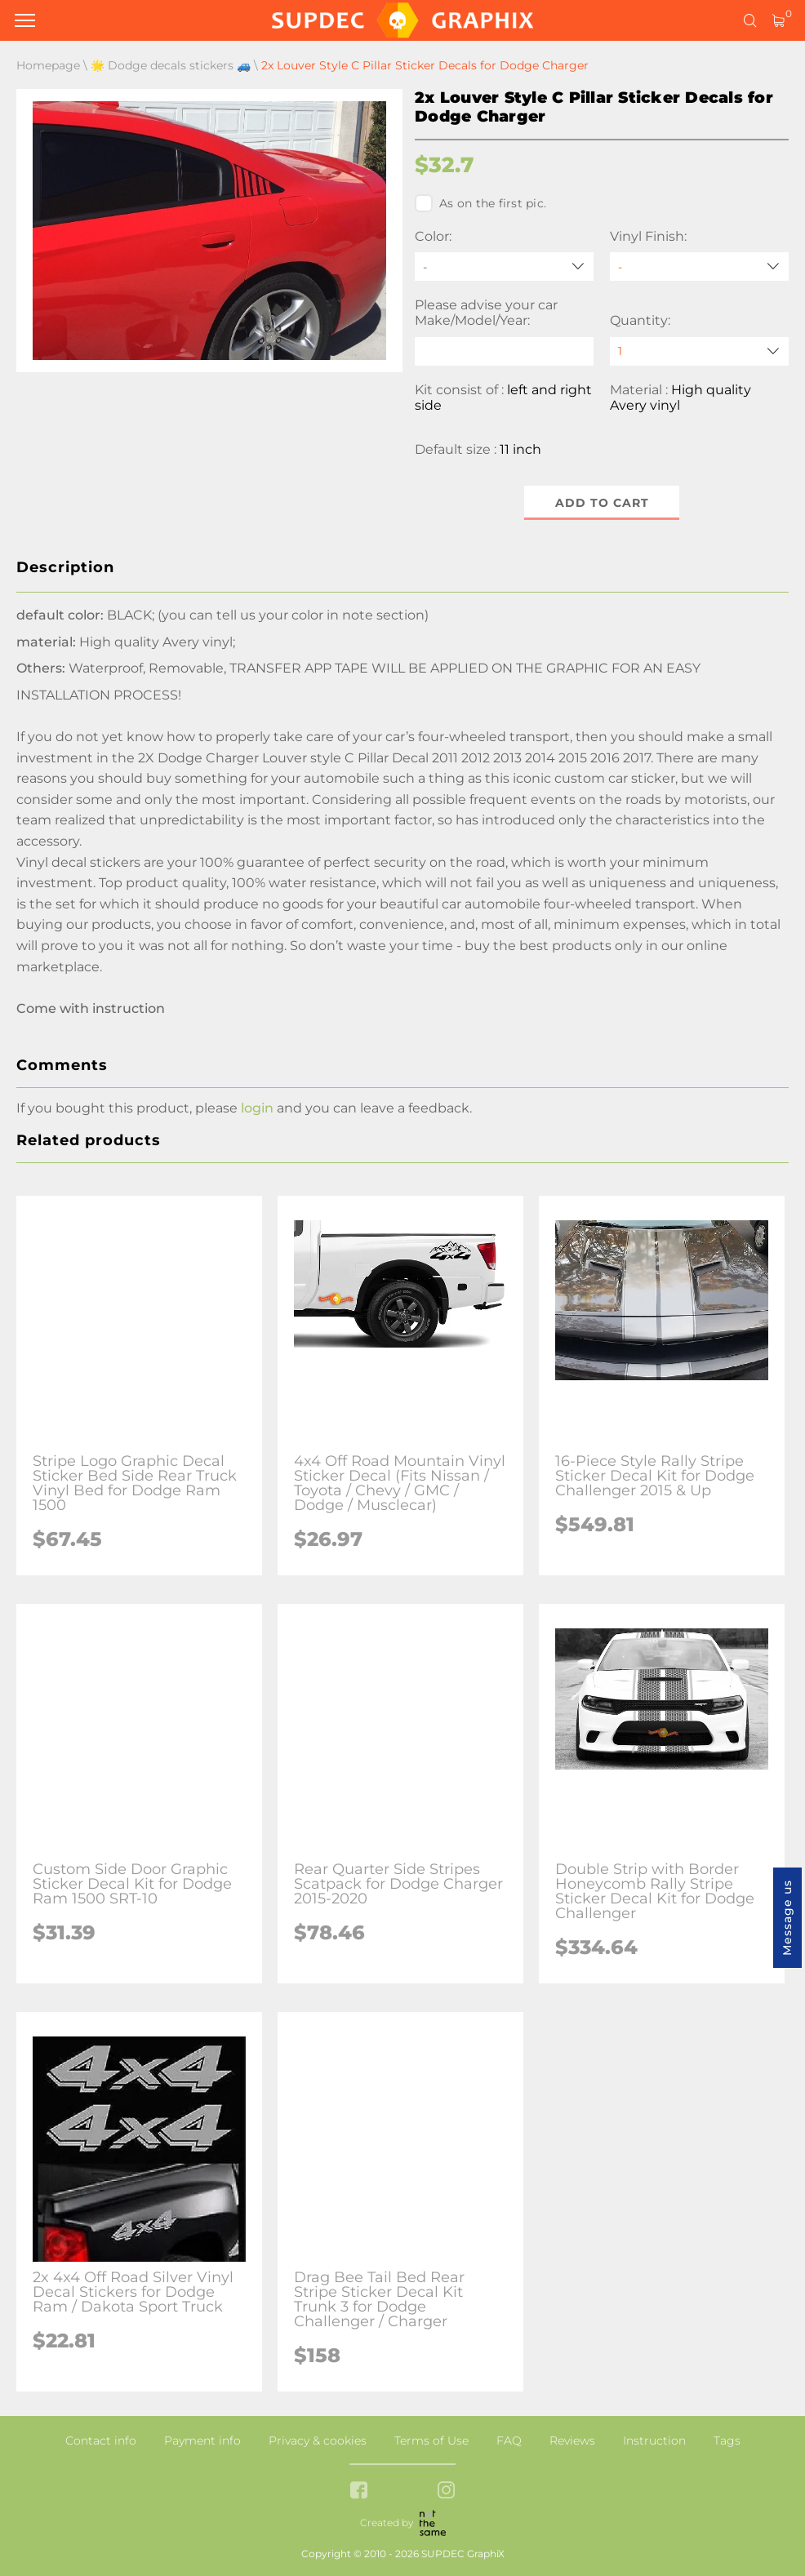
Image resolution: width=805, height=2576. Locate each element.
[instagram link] (446, 2491)
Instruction (654, 2440)
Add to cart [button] (602, 502)
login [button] (257, 1108)
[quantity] (699, 351)
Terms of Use (431, 2440)
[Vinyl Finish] (699, 266)
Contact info (100, 2440)
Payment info (202, 2440)
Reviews (572, 2440)
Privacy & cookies (318, 2440)
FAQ (509, 2440)
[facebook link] (358, 2491)
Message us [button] (787, 1918)
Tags (727, 2440)
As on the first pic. (480, 203)
